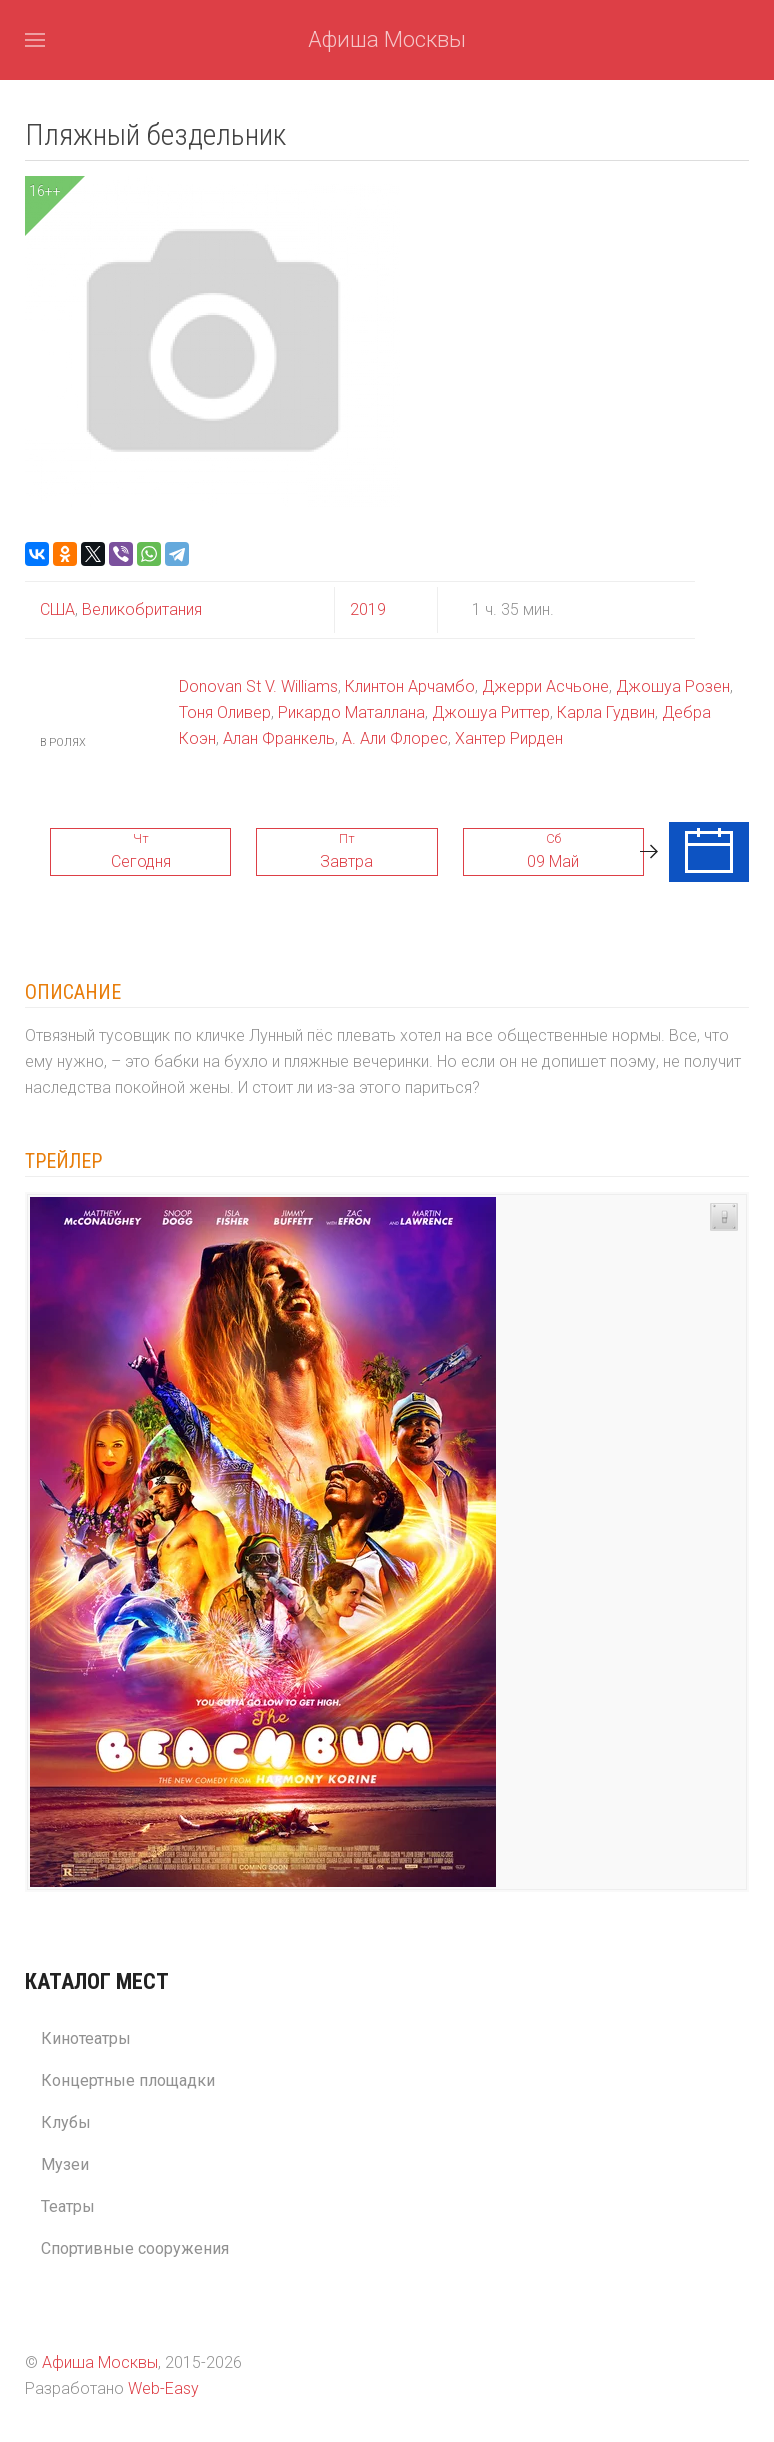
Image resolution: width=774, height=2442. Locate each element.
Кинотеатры (86, 2038)
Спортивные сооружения (135, 2248)
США (57, 609)
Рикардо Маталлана (351, 712)
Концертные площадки (128, 2080)
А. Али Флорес (395, 738)
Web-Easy (163, 2388)
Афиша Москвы (387, 39)
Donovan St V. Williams (258, 686)
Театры (68, 2206)
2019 (368, 609)
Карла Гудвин (606, 712)
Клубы (66, 2122)
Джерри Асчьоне (545, 686)
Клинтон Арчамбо (410, 686)
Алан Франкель (279, 738)
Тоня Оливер (225, 712)
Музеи (65, 2164)
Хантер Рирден (509, 738)
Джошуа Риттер (491, 712)
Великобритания (140, 609)
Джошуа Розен (673, 686)
